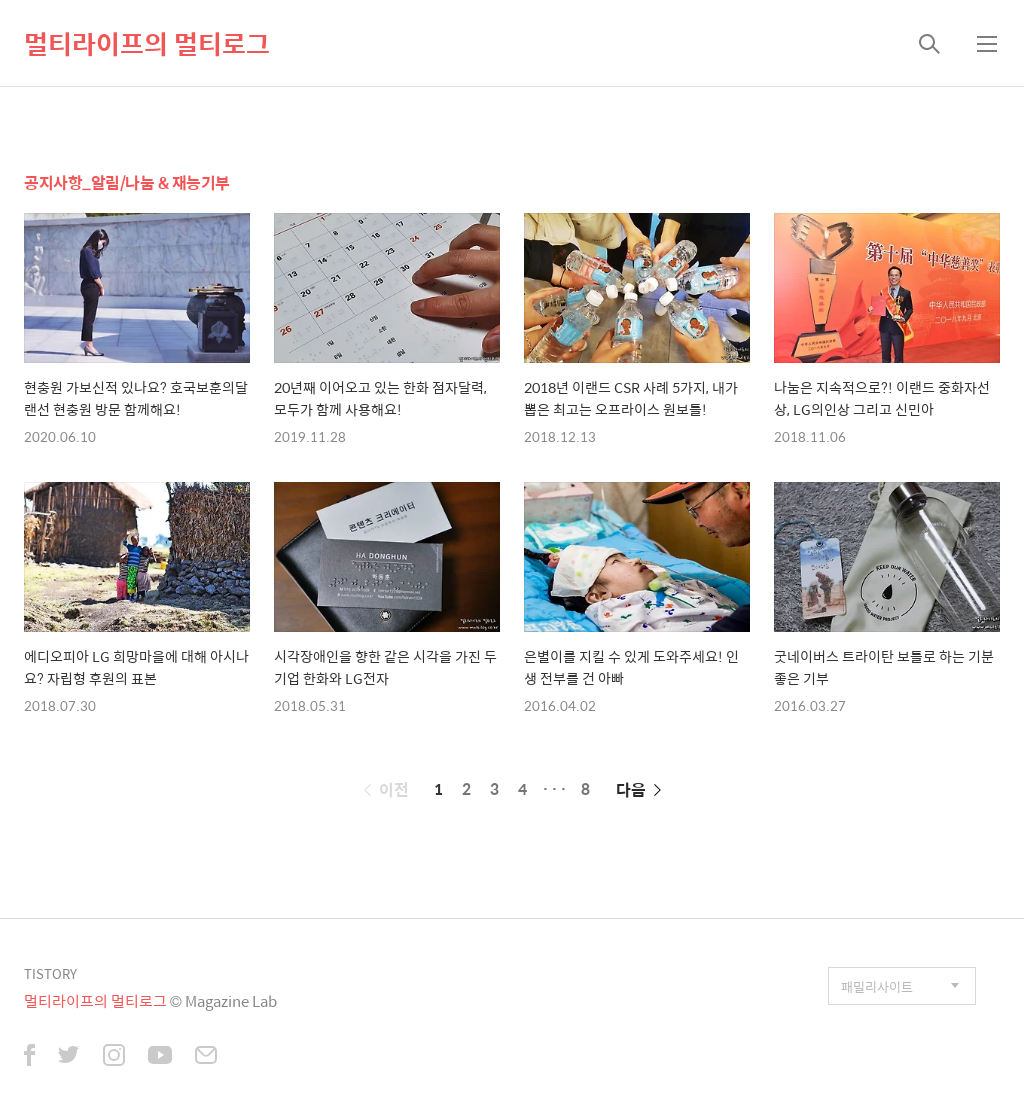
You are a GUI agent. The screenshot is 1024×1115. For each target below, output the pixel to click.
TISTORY (50, 973)
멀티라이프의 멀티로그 (147, 43)
